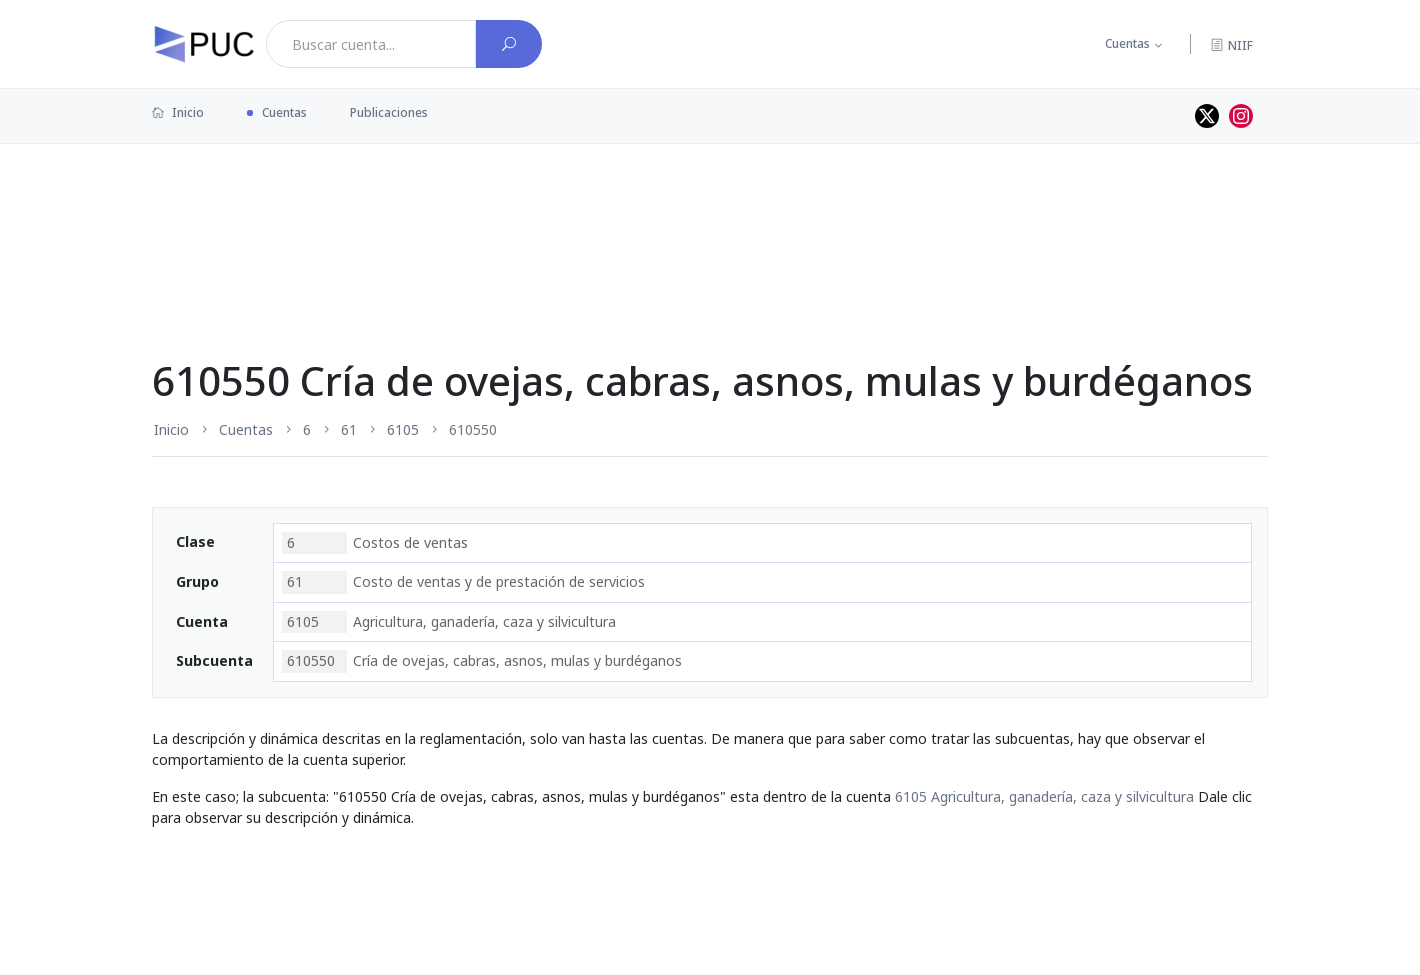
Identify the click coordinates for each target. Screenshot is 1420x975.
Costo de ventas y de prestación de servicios (463, 582)
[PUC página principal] (204, 44)
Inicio (178, 112)
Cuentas (1127, 43)
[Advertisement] (710, 209)
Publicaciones (389, 112)
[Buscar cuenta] (509, 44)
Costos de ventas (375, 543)
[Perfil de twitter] (1207, 116)
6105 (403, 429)
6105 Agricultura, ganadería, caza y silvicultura (1044, 796)
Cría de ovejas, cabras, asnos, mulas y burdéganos (482, 661)
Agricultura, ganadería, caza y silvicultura (449, 622)
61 (349, 429)
